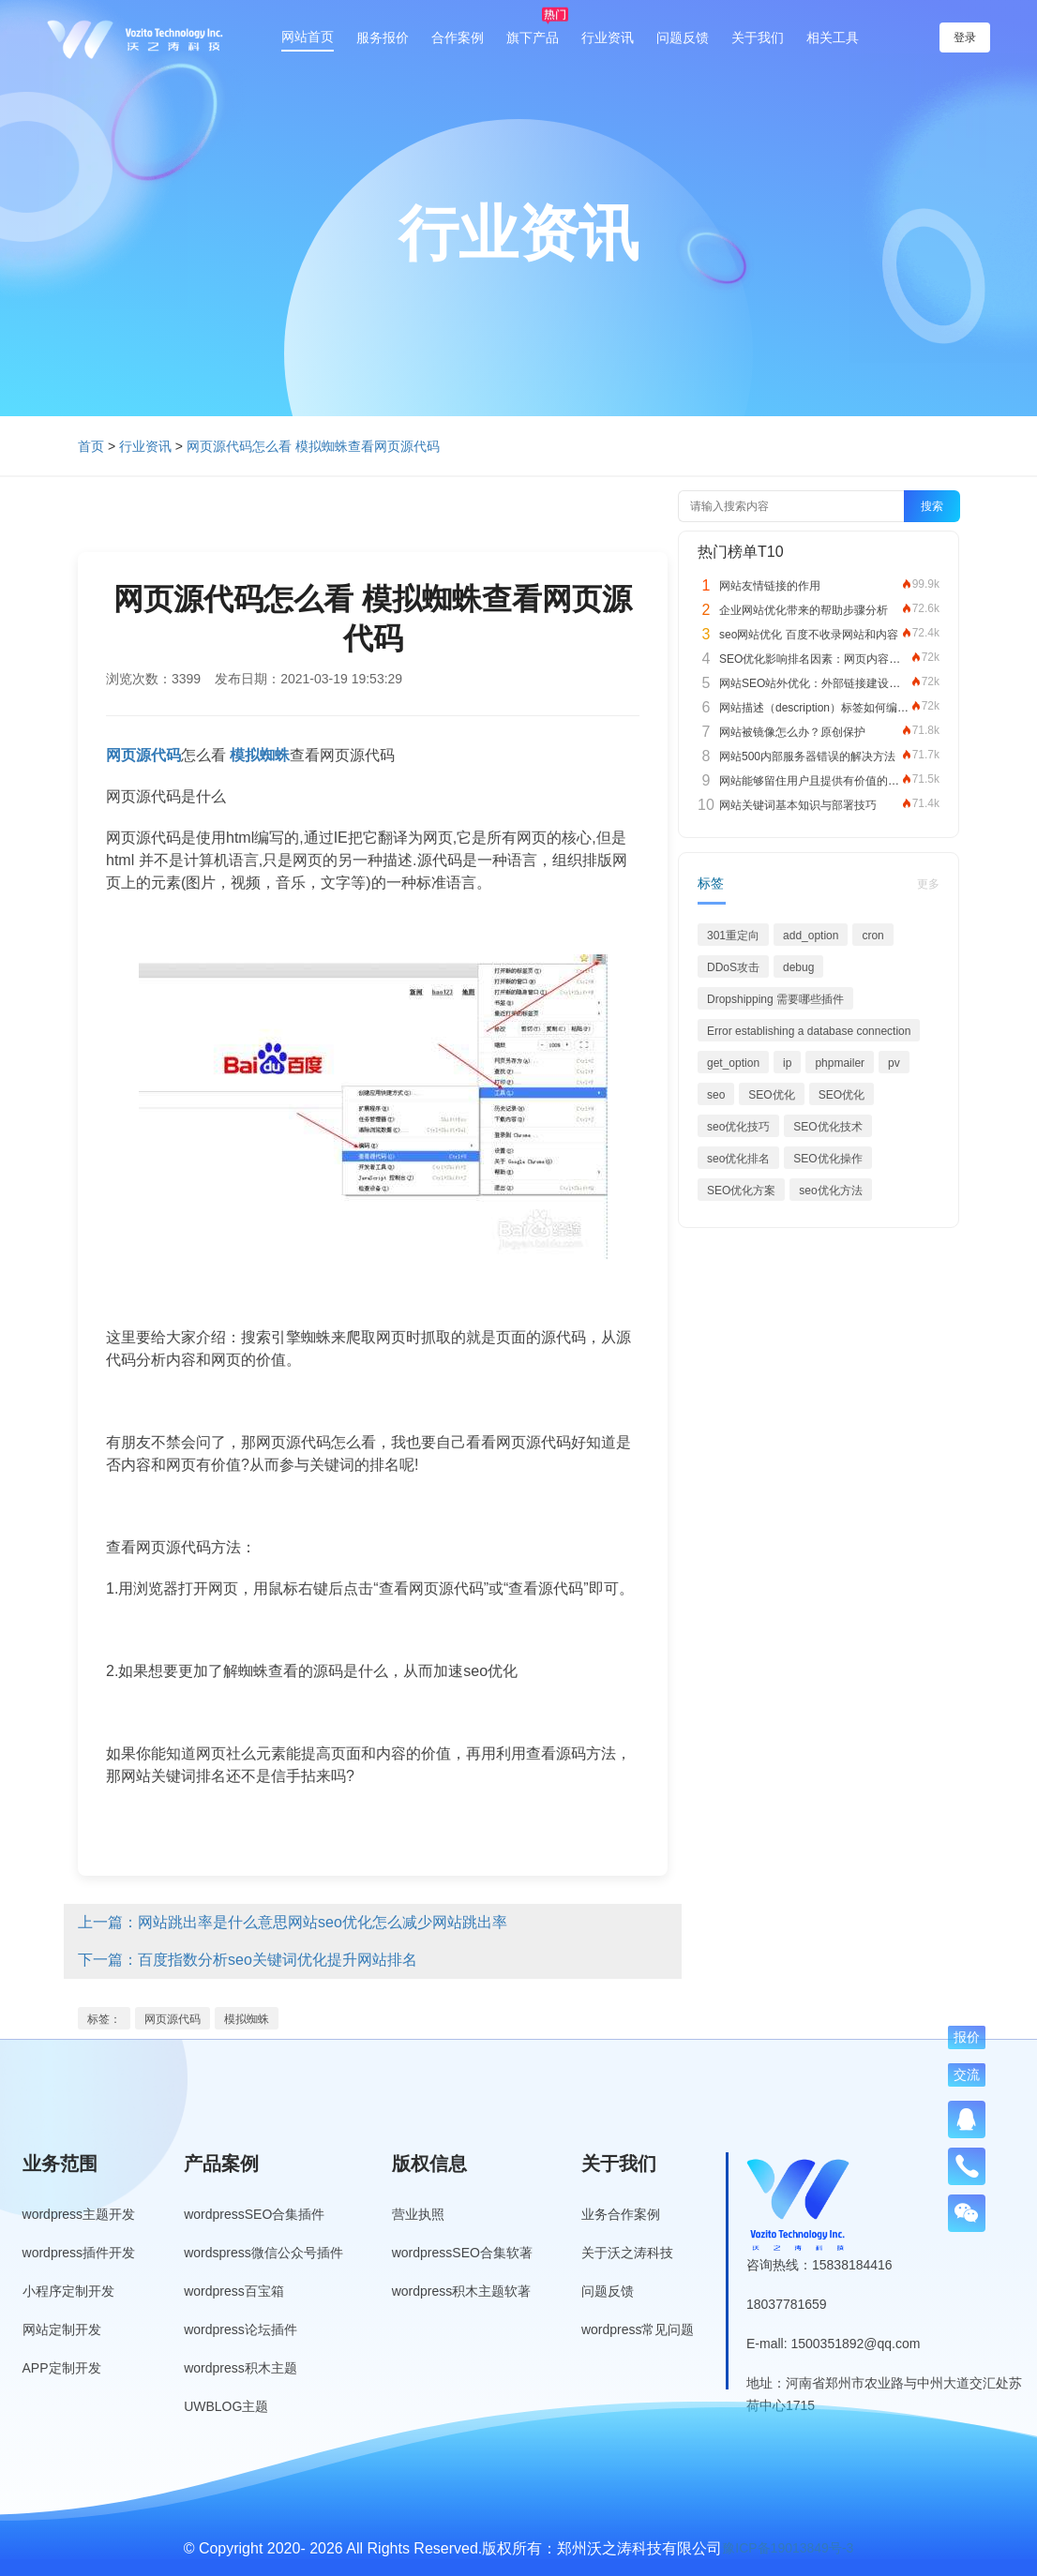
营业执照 (418, 2214)
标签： (104, 2019)
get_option (733, 1063)
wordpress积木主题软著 (462, 2291)
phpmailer (839, 1063)
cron (872, 935)
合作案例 (457, 37)
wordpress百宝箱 (234, 2291)
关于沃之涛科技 (627, 2252)
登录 (965, 37)
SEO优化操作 (827, 1158)
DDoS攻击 (733, 967)
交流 (967, 2074)
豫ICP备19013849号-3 (787, 2547)
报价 (967, 2037)
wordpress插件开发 (79, 2252)
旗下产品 (532, 37)
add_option (810, 935)
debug (798, 967)
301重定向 (733, 935)
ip (787, 1063)
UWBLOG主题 (226, 2406)
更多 (928, 884)
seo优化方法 (830, 1190)
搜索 (932, 506)
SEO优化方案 (741, 1190)
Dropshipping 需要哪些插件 (775, 999)
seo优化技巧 (738, 1126)
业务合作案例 (620, 2214)
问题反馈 (682, 37)
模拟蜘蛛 (246, 2019)
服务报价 (382, 37)
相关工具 (832, 37)
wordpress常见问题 (638, 2329)
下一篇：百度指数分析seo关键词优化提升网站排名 (247, 1960)
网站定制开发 (62, 2329)
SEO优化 (771, 1094)
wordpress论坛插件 (240, 2329)
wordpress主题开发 (79, 2214)
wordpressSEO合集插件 (254, 2214)
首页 (91, 446)
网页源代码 (172, 2019)
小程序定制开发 (68, 2291)
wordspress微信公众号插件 (263, 2252)
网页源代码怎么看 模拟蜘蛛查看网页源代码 (313, 446)
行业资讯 (607, 37)
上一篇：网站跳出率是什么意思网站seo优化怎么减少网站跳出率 (292, 1922)
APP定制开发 (62, 2367)
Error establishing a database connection (808, 1031)
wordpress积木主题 (240, 2367)
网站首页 (307, 36)
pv (894, 1063)
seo (716, 1094)
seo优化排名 (738, 1158)
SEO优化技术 (827, 1126)
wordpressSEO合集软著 (462, 2252)
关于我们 (757, 37)
